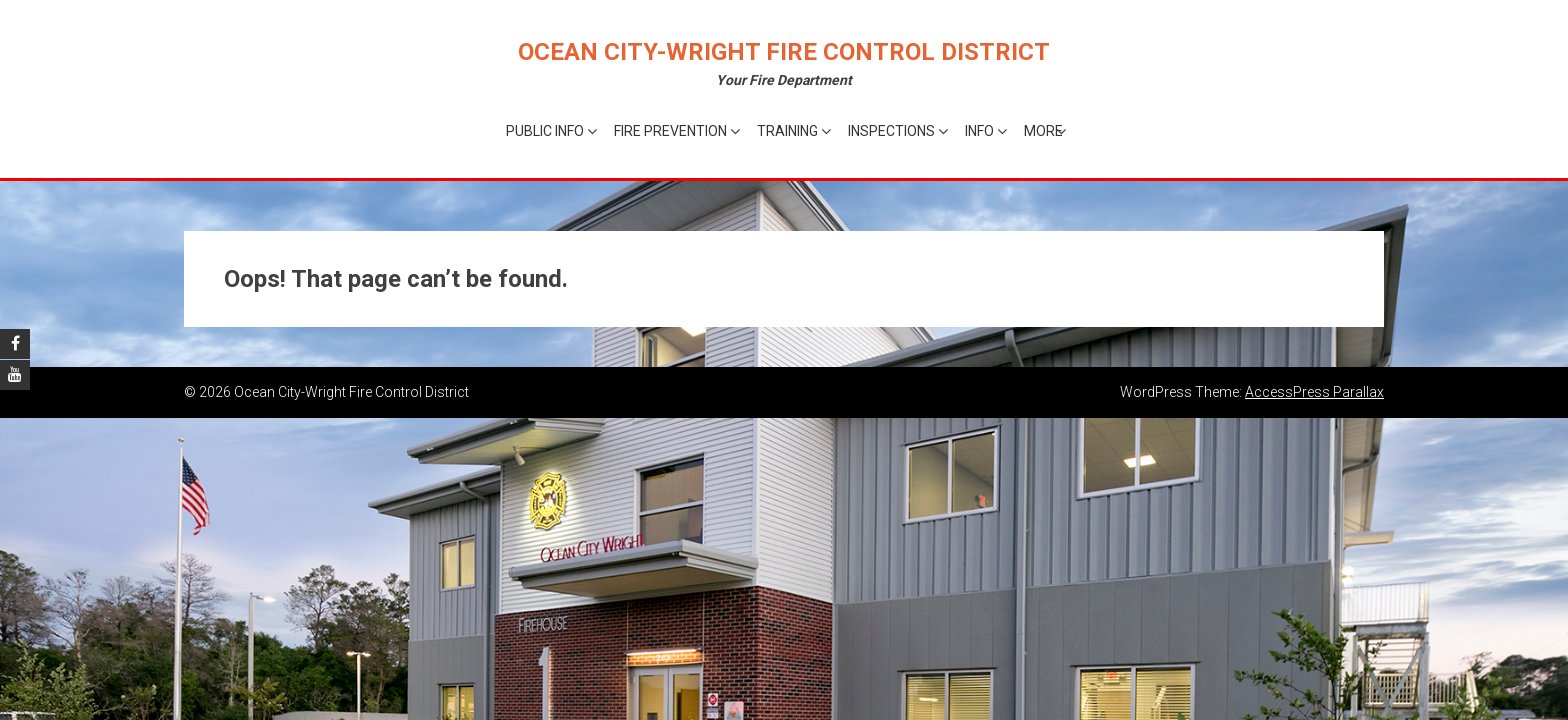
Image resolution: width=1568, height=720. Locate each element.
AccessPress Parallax (1314, 392)
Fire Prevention (670, 131)
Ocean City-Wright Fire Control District (784, 52)
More (1043, 131)
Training (787, 131)
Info (979, 131)
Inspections (891, 131)
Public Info (545, 131)
